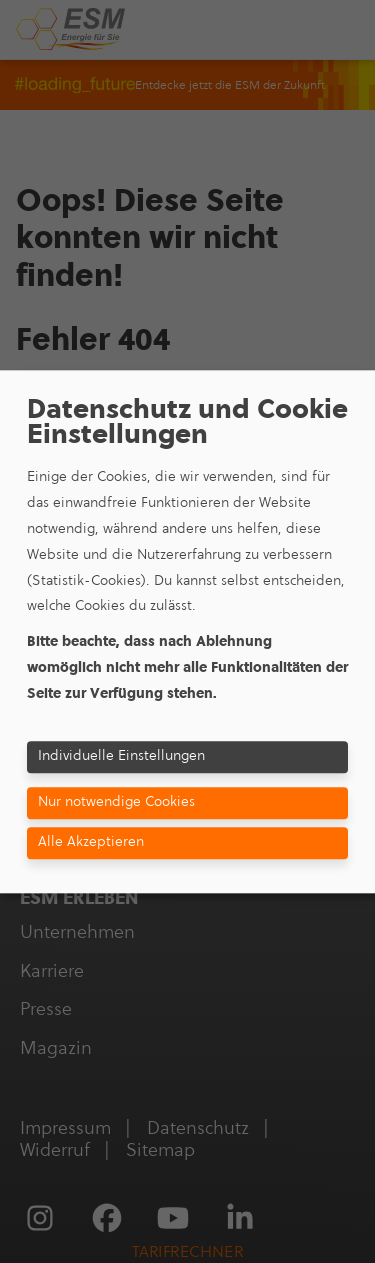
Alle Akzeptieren (91, 841)
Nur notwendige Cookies (116, 802)
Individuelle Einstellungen (121, 755)
